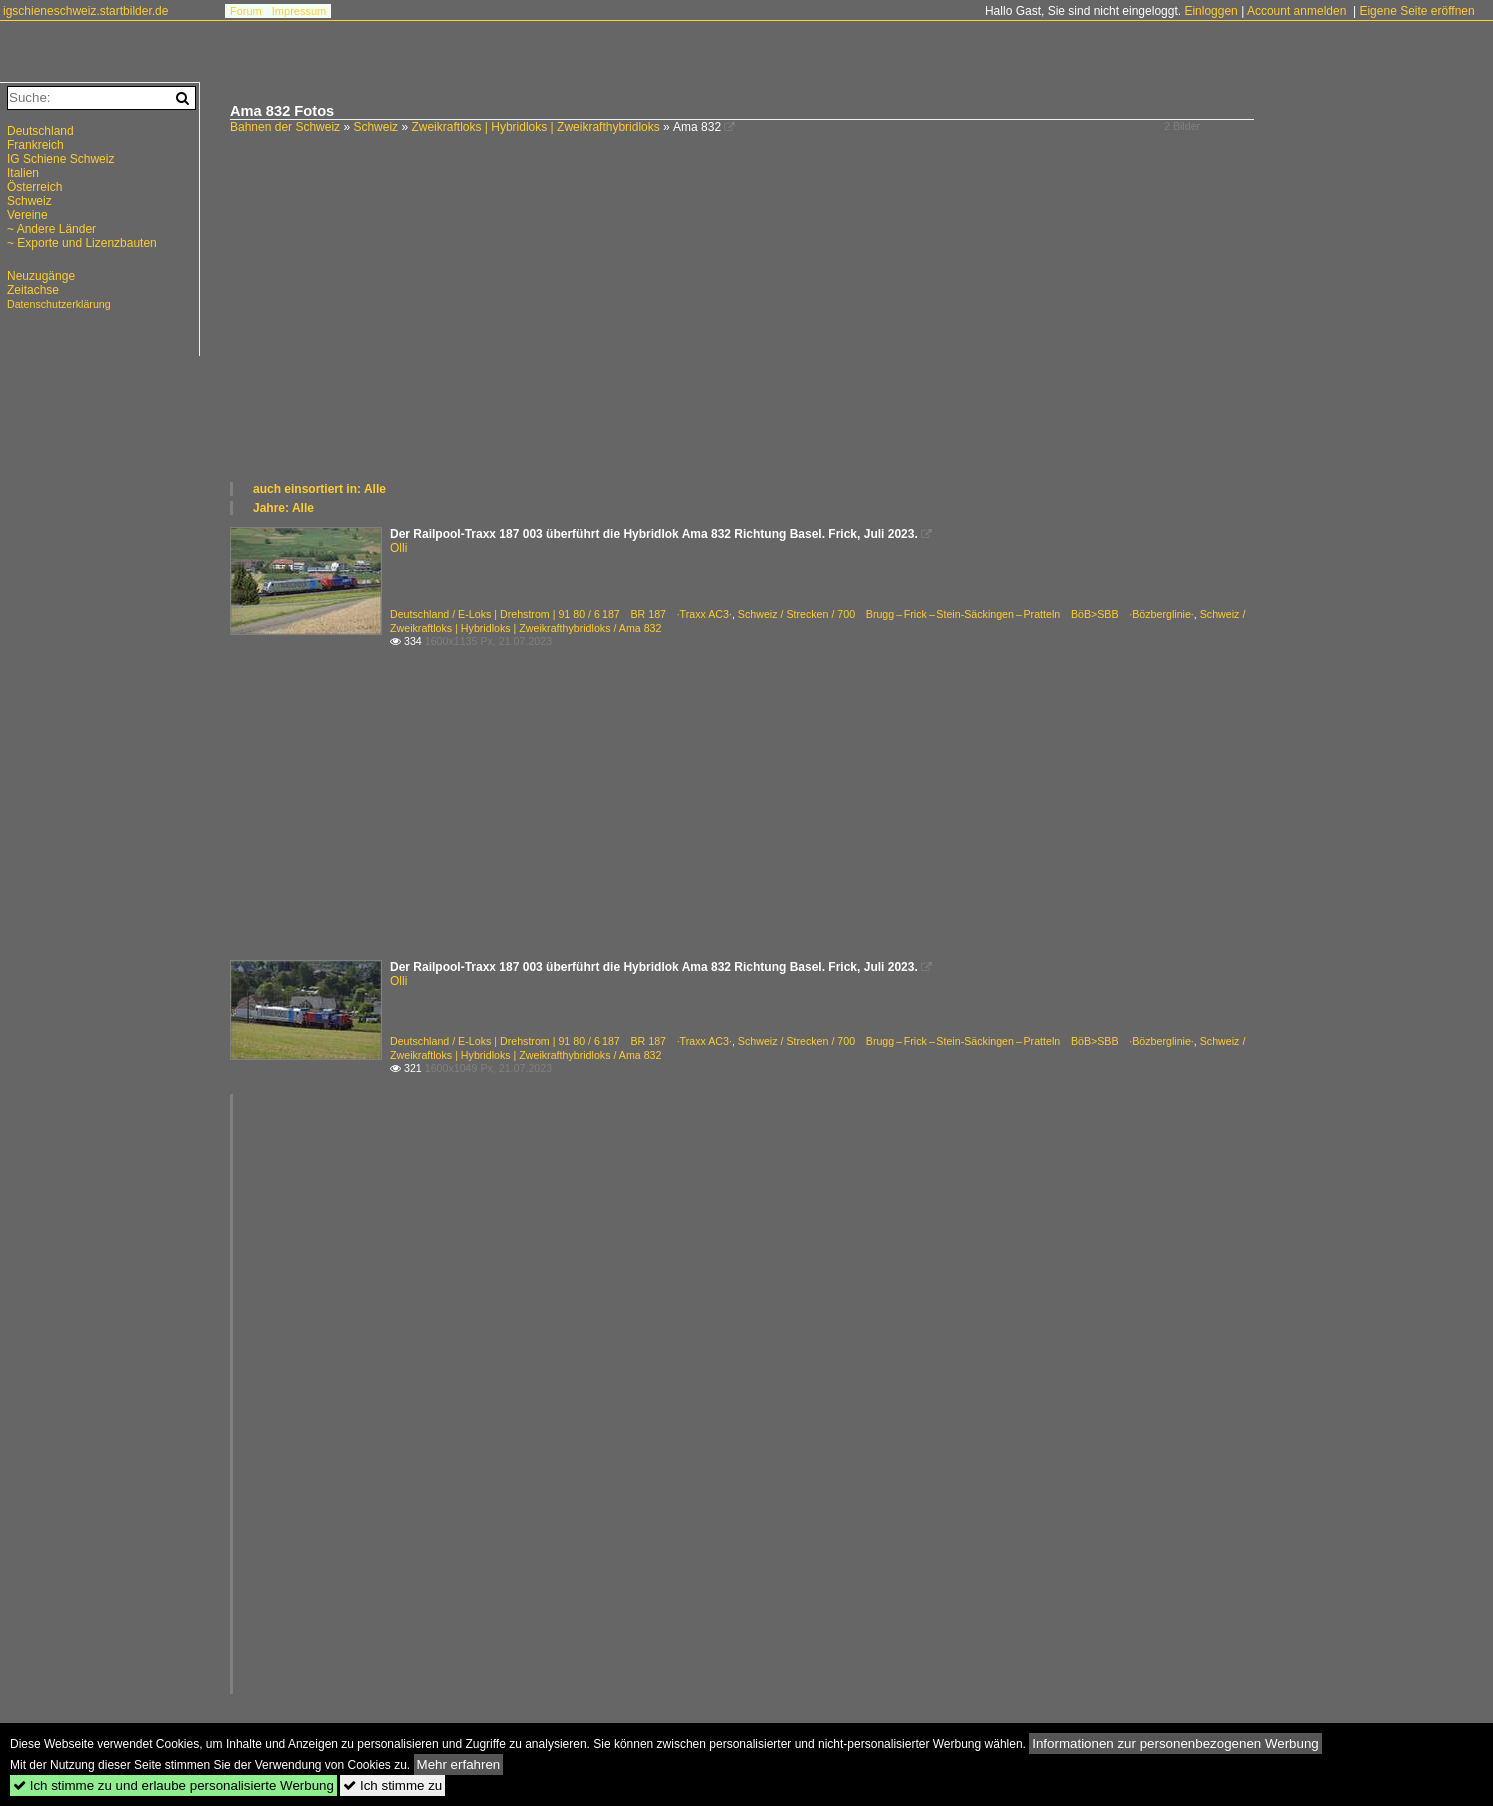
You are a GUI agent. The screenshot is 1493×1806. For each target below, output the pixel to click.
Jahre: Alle (283, 508)
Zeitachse (33, 290)
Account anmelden (1296, 11)
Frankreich (35, 145)
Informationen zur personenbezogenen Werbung (1175, 1743)
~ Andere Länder (51, 229)
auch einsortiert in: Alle (319, 489)
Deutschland (40, 131)
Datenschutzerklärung (59, 304)
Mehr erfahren (459, 1764)
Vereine (27, 215)
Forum (246, 11)
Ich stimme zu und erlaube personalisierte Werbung (173, 1785)
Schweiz (375, 127)
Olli (398, 548)
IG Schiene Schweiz (60, 159)
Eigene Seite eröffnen (1416, 11)
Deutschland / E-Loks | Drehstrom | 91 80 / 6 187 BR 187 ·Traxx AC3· (561, 614)
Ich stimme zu (392, 1785)
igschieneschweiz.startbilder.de (85, 11)
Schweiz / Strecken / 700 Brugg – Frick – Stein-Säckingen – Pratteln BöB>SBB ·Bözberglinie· (966, 614)
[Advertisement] (830, 330)
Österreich (34, 187)
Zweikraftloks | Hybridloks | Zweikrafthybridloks (535, 127)
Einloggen (1210, 11)
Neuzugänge (41, 276)
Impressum (299, 11)
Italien (23, 173)
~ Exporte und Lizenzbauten (82, 243)
